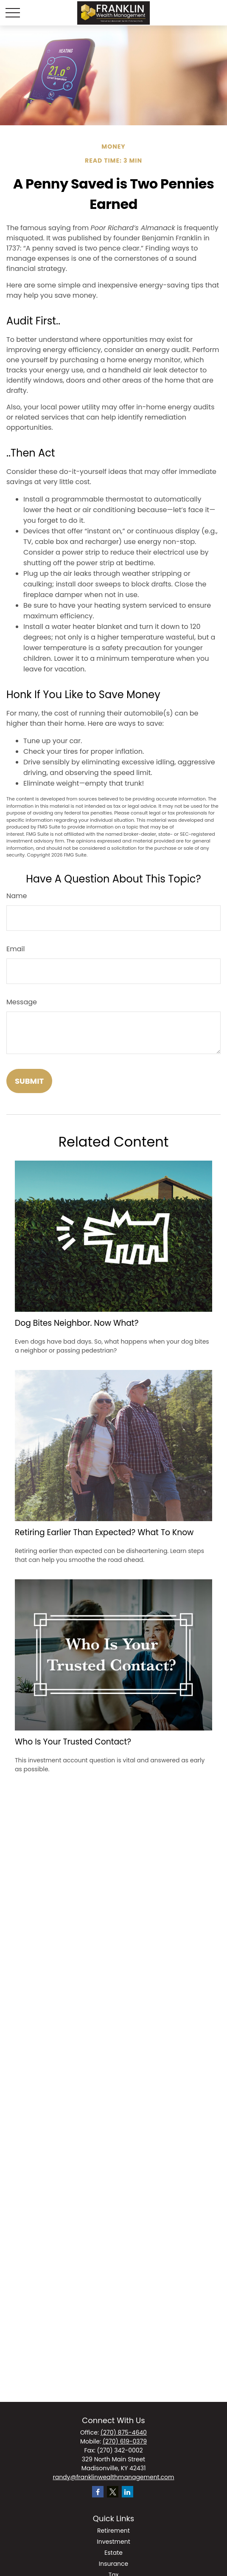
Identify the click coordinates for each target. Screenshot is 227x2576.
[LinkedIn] (127, 2491)
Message (21, 1002)
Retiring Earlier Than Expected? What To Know (104, 1532)
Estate (113, 2552)
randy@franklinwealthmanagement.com (113, 2477)
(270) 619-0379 (125, 2441)
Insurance (114, 2563)
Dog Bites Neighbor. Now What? (76, 1323)
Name (16, 896)
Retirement (113, 2530)
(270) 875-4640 (124, 2432)
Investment (113, 2541)
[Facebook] (98, 2491)
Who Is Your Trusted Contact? (73, 1741)
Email (15, 949)
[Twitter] (112, 2491)
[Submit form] (29, 1081)
